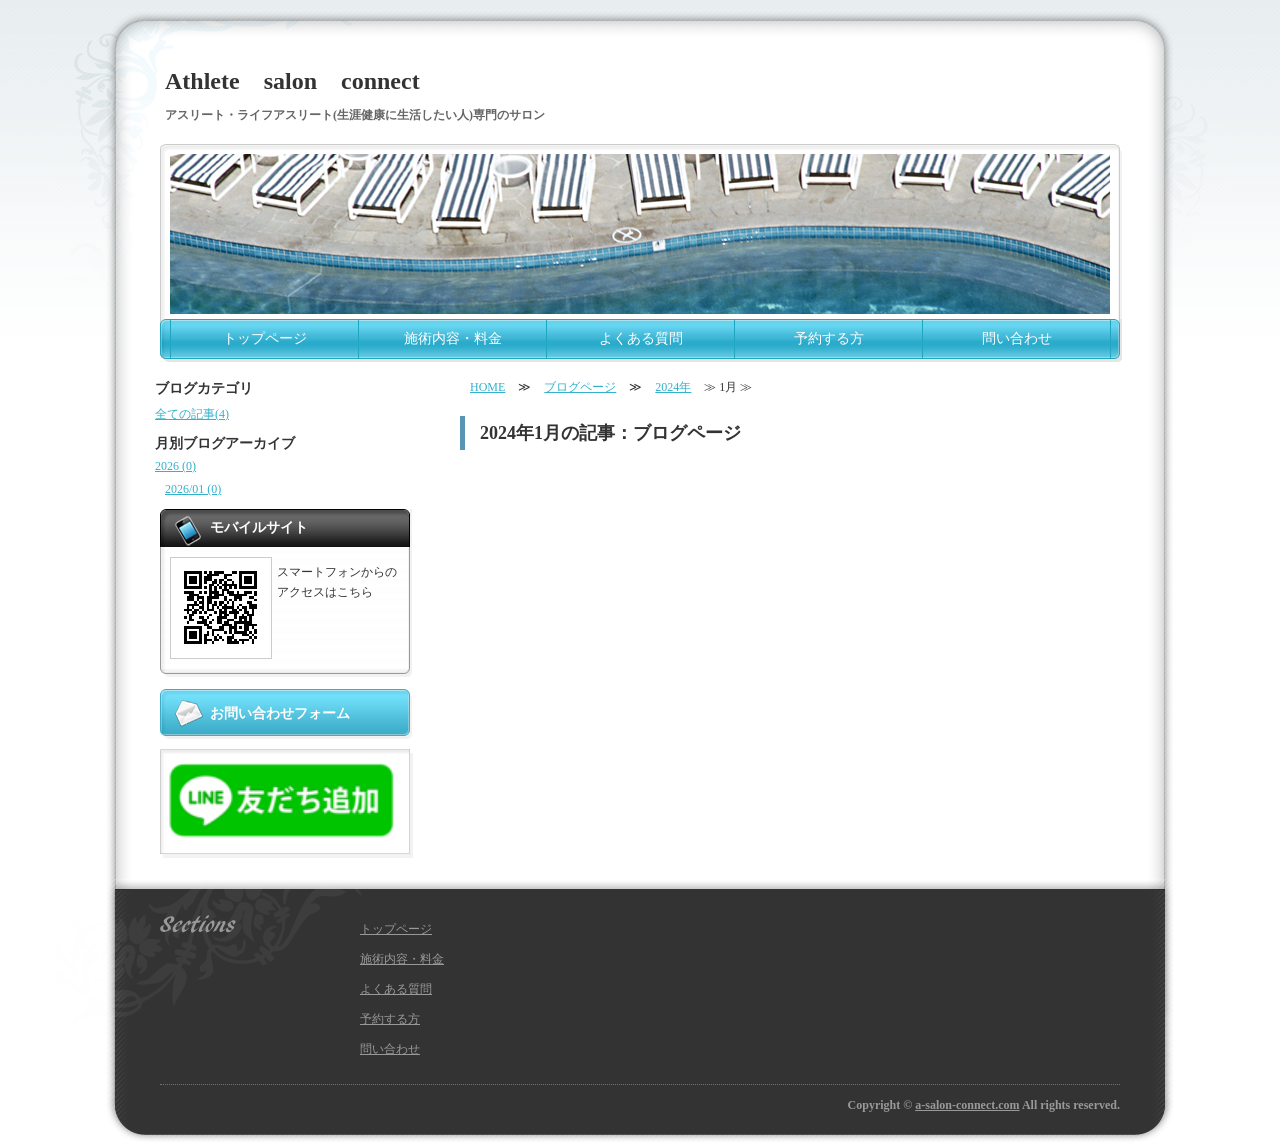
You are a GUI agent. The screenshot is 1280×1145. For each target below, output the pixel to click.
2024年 (673, 387)
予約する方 (829, 338)
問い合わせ (1017, 338)
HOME (487, 387)
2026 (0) (175, 466)
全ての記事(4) (192, 414)
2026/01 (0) (193, 489)
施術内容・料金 (453, 338)
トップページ (265, 338)
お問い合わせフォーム (280, 713)
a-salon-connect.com (967, 1105)
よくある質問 (641, 338)
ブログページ (580, 387)
